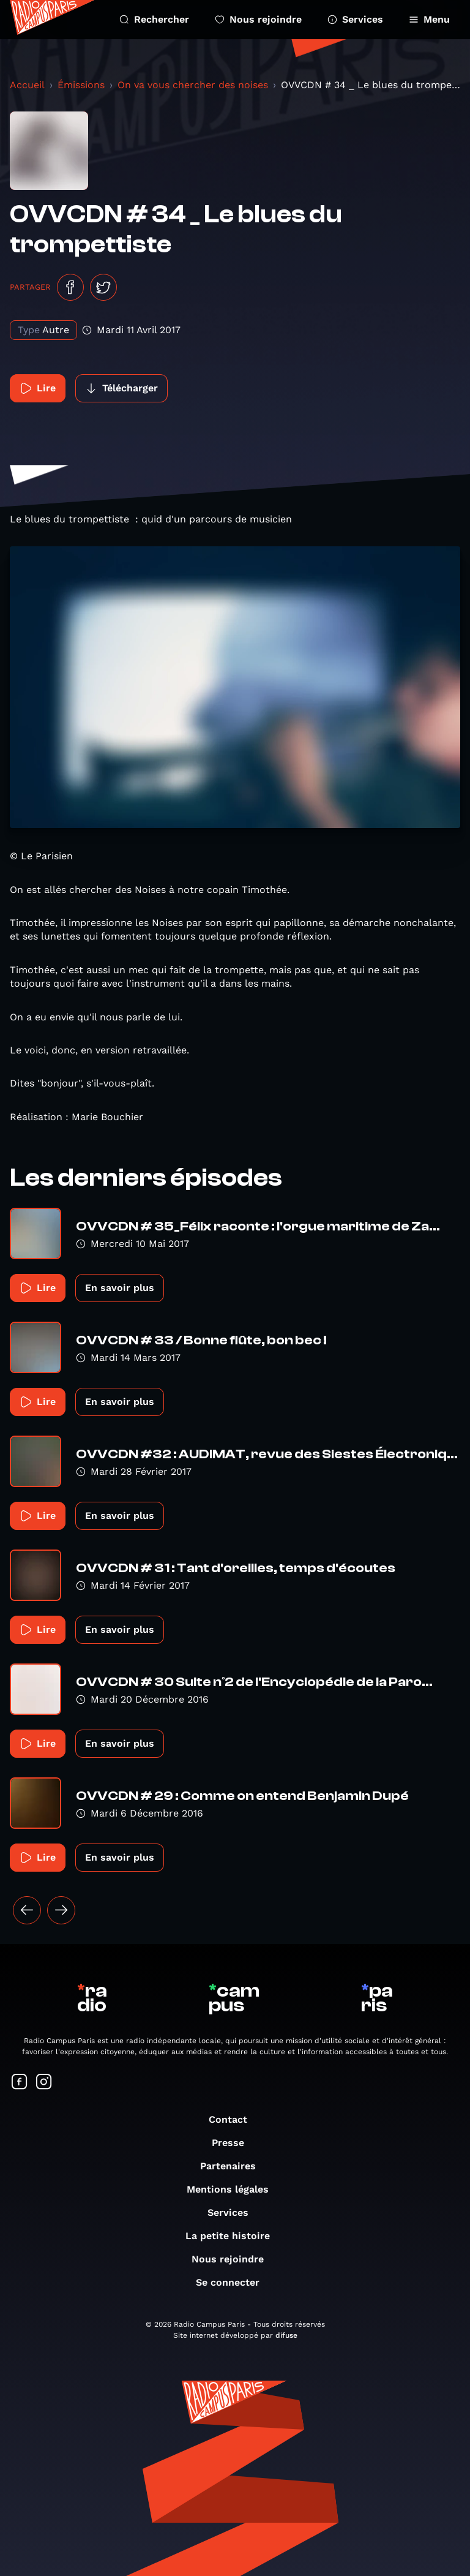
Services (355, 19)
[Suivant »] (61, 1910)
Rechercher (154, 19)
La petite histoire (233, 2236)
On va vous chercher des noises (193, 85)
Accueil (27, 85)
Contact (234, 2119)
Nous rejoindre (258, 19)
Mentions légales (234, 2189)
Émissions (81, 85)
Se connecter (234, 2282)
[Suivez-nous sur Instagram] (44, 2082)
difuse (286, 2335)
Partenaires (234, 2166)
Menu (429, 19)
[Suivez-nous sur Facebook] (19, 2082)
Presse (234, 2143)
